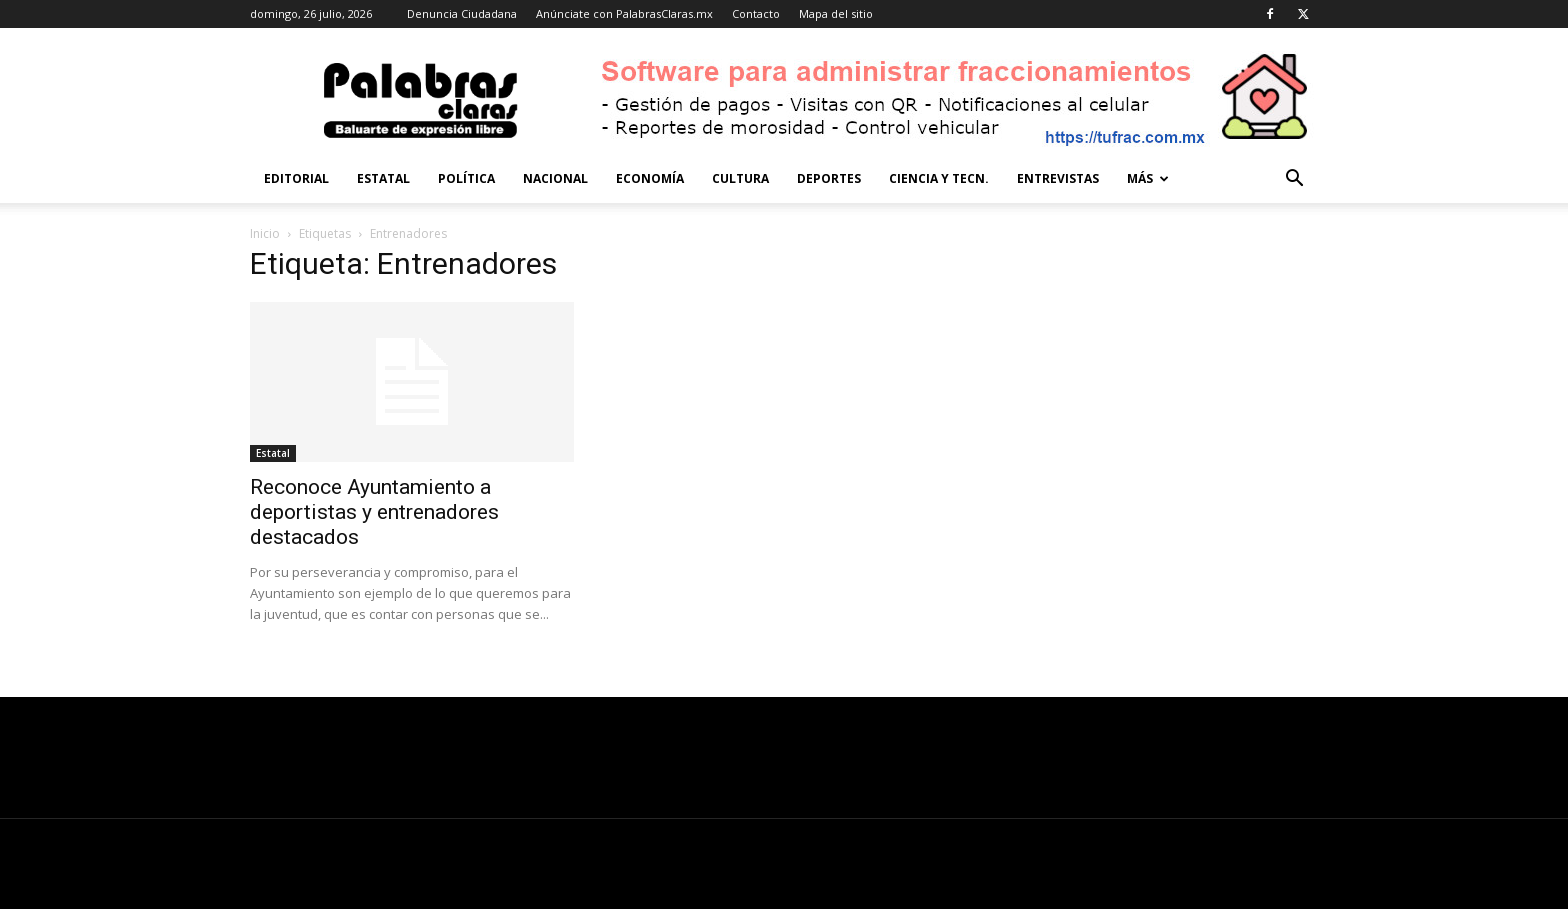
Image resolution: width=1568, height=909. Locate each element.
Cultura (740, 178)
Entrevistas (1058, 178)
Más (1148, 178)
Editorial (296, 178)
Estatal (383, 178)
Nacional (555, 178)
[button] (1294, 180)
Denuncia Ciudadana (462, 13)
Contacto (756, 13)
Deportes (829, 178)
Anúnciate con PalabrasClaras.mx (624, 13)
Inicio (265, 233)
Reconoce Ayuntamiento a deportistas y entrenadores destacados (374, 512)
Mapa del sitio (836, 13)
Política (466, 178)
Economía (650, 178)
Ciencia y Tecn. (939, 178)
